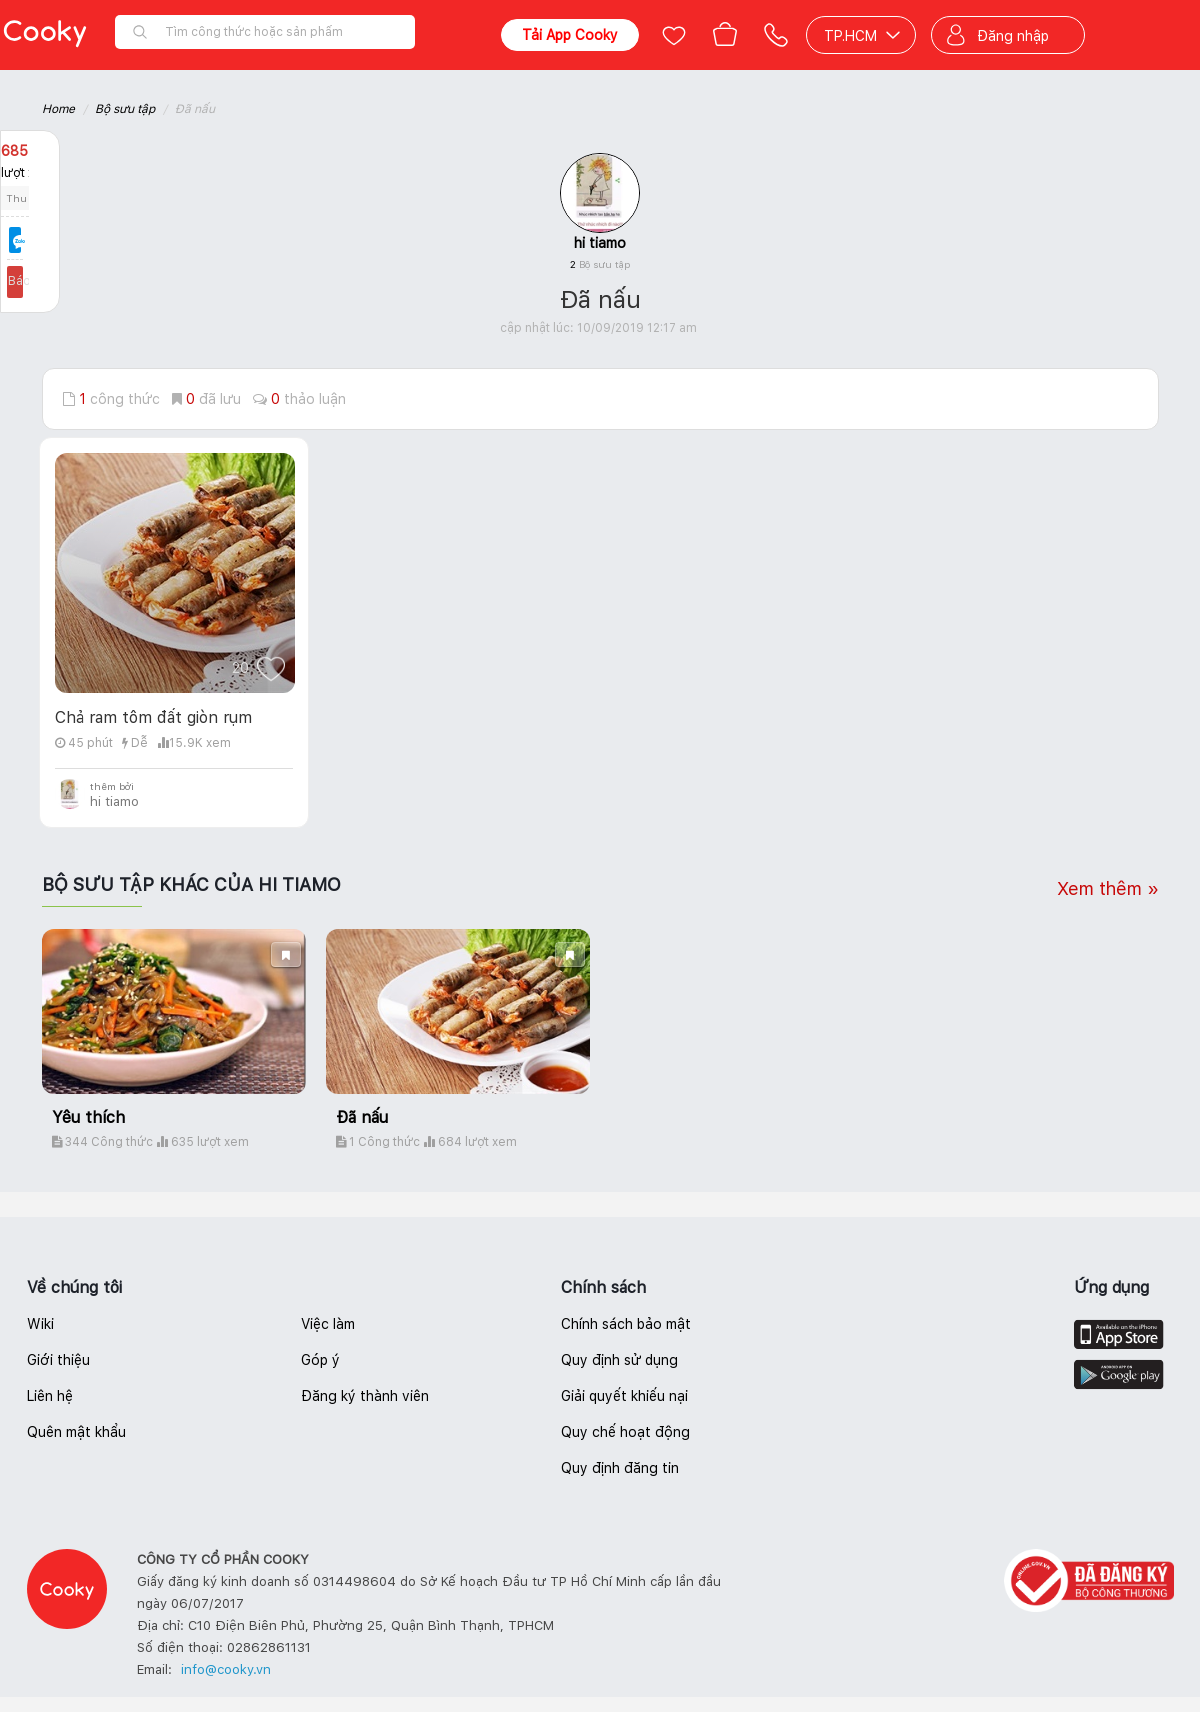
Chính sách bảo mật (626, 1324)
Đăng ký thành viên (365, 1396)
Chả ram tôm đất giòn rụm (153, 717)
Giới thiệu (58, 1360)
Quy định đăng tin (620, 1468)
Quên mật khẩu (76, 1432)
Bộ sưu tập (125, 109)
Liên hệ (50, 1396)
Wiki (40, 1324)
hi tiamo (600, 243)
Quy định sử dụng (619, 1360)
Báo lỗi (30, 281)
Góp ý (320, 1360)
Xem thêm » (1108, 888)
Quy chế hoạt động (625, 1432)
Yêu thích (88, 1117)
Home (58, 109)
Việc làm (328, 1324)
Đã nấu (362, 1117)
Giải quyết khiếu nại (624, 1396)
